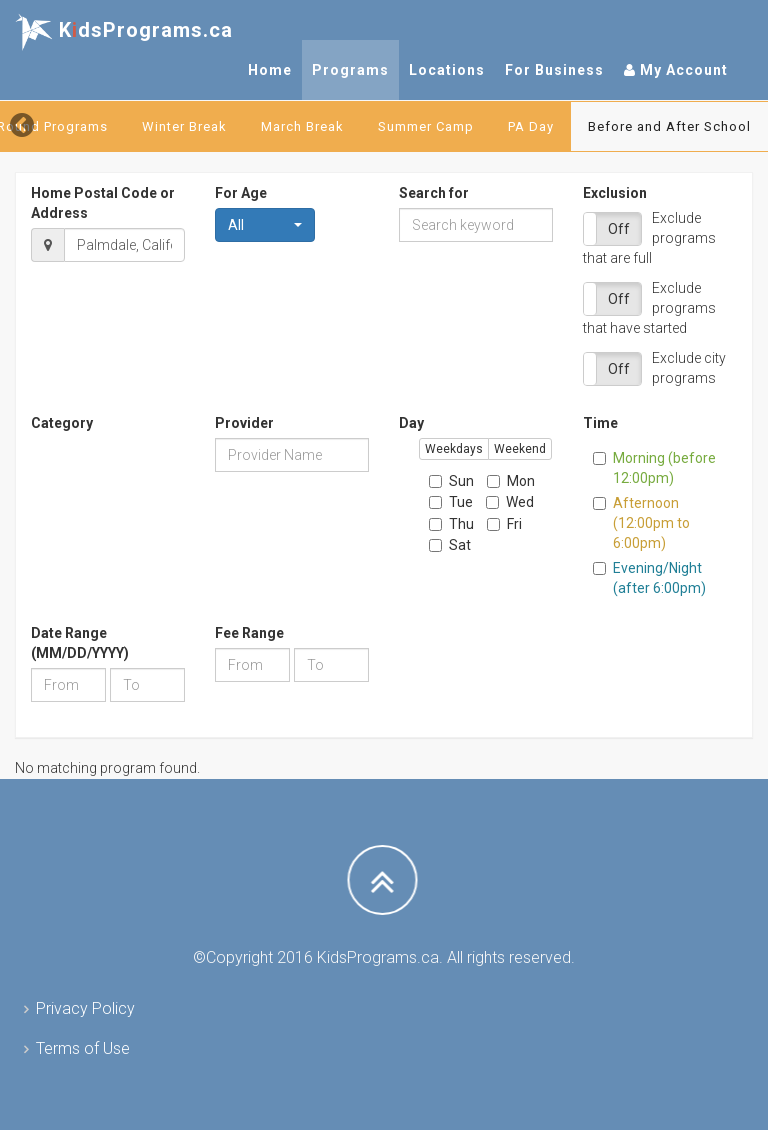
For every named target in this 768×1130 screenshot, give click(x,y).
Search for (434, 193)
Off (619, 229)
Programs (350, 70)
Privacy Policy (85, 1008)
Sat (450, 545)
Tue (451, 502)
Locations (447, 70)
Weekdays (454, 449)
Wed (510, 502)
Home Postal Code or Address (103, 203)
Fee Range (249, 633)
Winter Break (184, 126)
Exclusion (615, 193)
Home (270, 70)
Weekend (520, 449)
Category (62, 423)
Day (411, 423)
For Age (241, 193)
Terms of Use (83, 1048)
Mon (511, 481)
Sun (451, 481)
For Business (554, 70)
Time (600, 423)
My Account (676, 70)
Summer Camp (426, 126)
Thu (451, 524)
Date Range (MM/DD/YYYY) (80, 643)
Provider (244, 423)
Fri (504, 524)
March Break (302, 126)
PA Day (531, 126)
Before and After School (669, 126)
